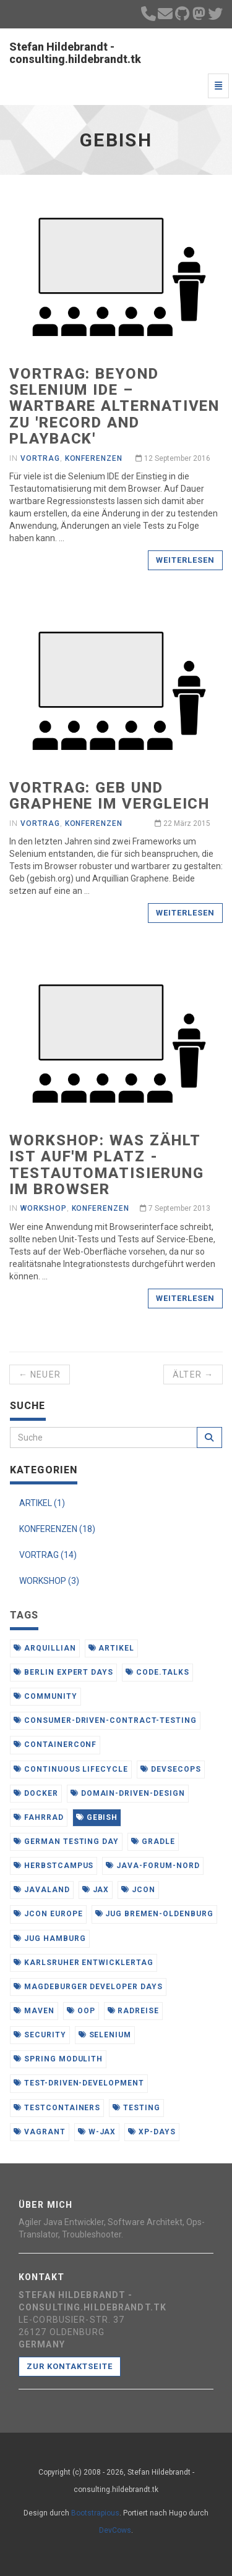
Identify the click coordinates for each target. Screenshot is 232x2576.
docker (36, 1793)
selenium (105, 2035)
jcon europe (48, 1913)
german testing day (66, 1841)
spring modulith (58, 2059)
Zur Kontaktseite (70, 2366)
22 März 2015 (182, 823)
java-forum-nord (152, 1865)
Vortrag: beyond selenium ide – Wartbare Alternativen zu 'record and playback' (114, 406)
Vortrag (40, 458)
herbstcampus (53, 1865)
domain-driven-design (128, 1793)
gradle (153, 1841)
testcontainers (57, 2107)
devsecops (170, 1769)
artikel (111, 1648)
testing (136, 2107)
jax (96, 1889)
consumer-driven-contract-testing (105, 1720)
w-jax (97, 2132)
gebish (97, 1817)
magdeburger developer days (88, 1986)
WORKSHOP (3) (49, 1581)
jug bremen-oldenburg (154, 1913)
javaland (42, 1889)
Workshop (43, 1208)
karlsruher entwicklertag (83, 1962)
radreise (134, 2010)
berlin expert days (63, 1672)
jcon (138, 1889)
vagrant (40, 2132)
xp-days (152, 2132)
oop (81, 2010)
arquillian (45, 1648)
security (40, 2035)
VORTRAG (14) (48, 1555)
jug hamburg (50, 1938)
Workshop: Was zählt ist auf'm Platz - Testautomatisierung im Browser (106, 1165)
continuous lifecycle (71, 1769)
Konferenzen (94, 458)
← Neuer (40, 1374)
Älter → (193, 1374)
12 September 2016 (172, 458)
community (45, 1696)
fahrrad (39, 1817)
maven (34, 2010)
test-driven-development (79, 2083)
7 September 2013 (175, 1208)
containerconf (55, 1744)
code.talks (157, 1672)
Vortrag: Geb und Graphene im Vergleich (109, 795)
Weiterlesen (185, 560)
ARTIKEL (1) (42, 1503)
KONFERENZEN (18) (57, 1529)
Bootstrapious (95, 2513)
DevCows (115, 2530)
